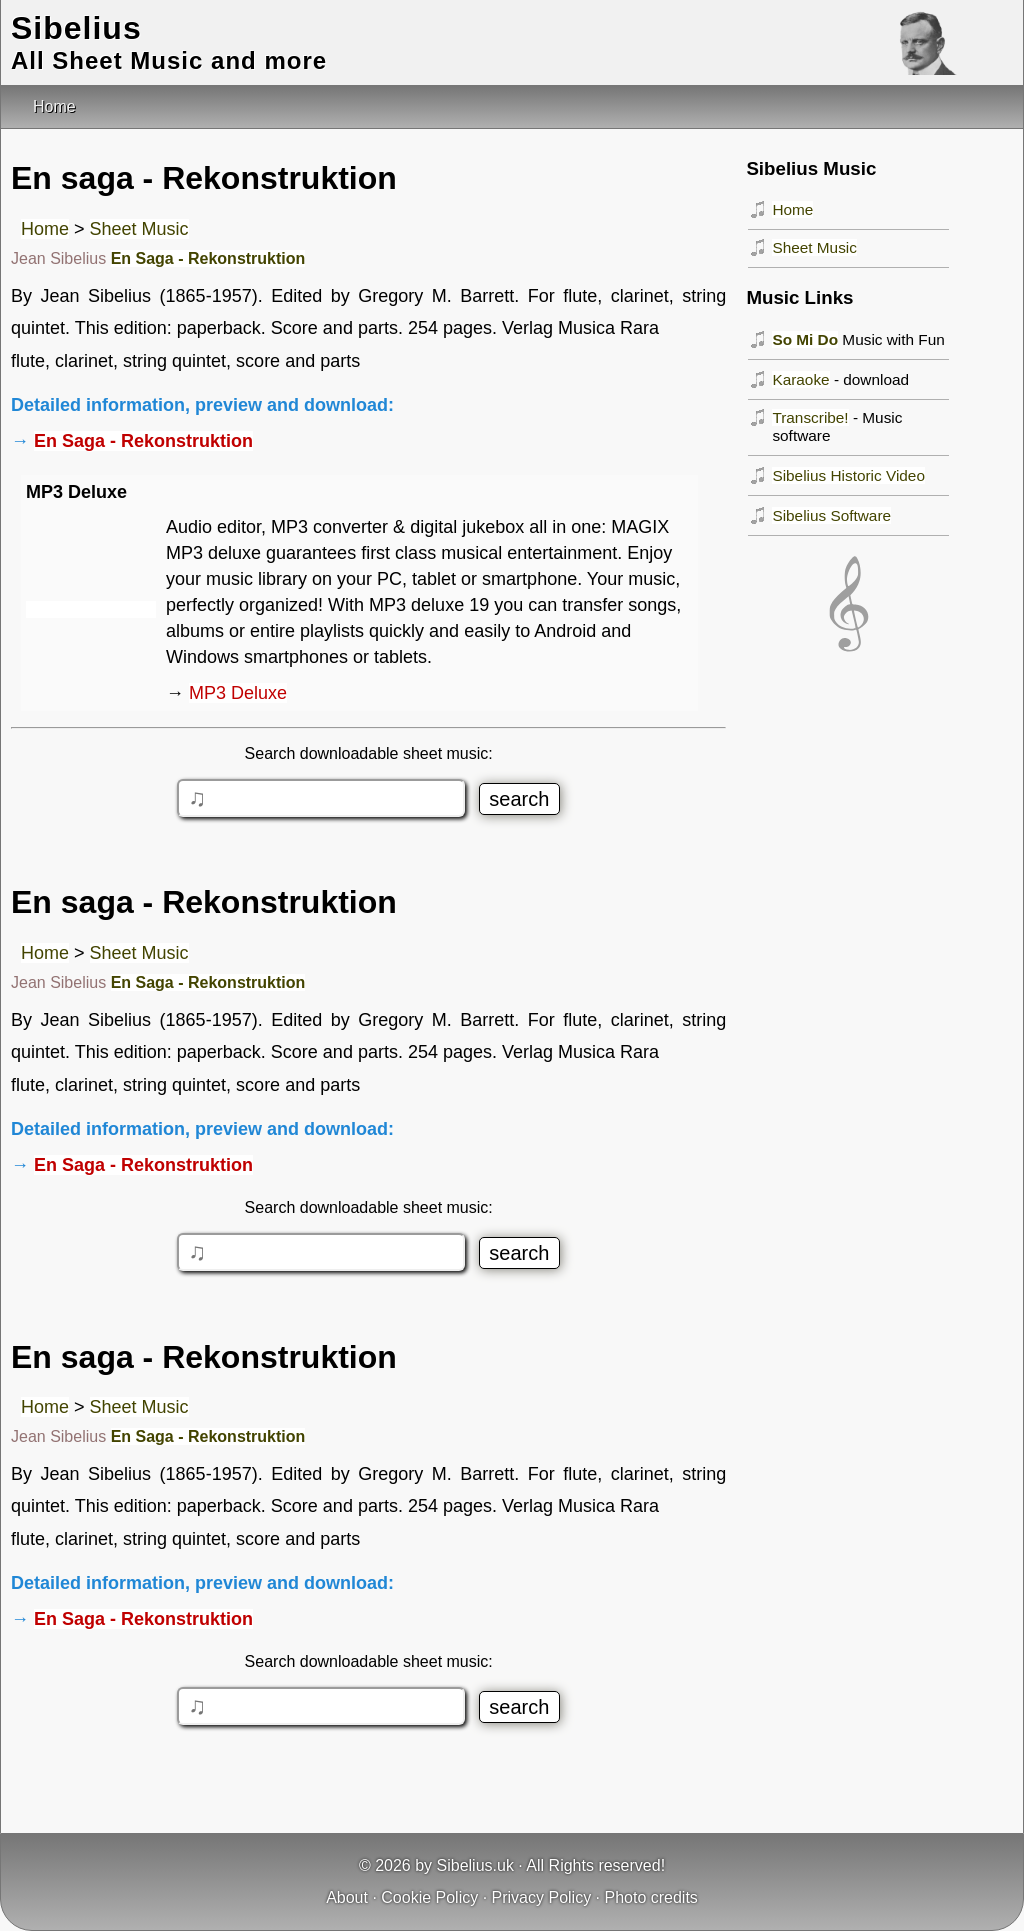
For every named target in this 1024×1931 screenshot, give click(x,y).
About (347, 1897)
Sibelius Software (831, 515)
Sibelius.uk (475, 1865)
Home (45, 229)
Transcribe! (810, 417)
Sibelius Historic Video (848, 475)
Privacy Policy (542, 1897)
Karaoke (800, 379)
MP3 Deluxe (238, 693)
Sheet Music (139, 229)
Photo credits (650, 1897)
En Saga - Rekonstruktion (208, 258)
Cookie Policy (429, 1897)
